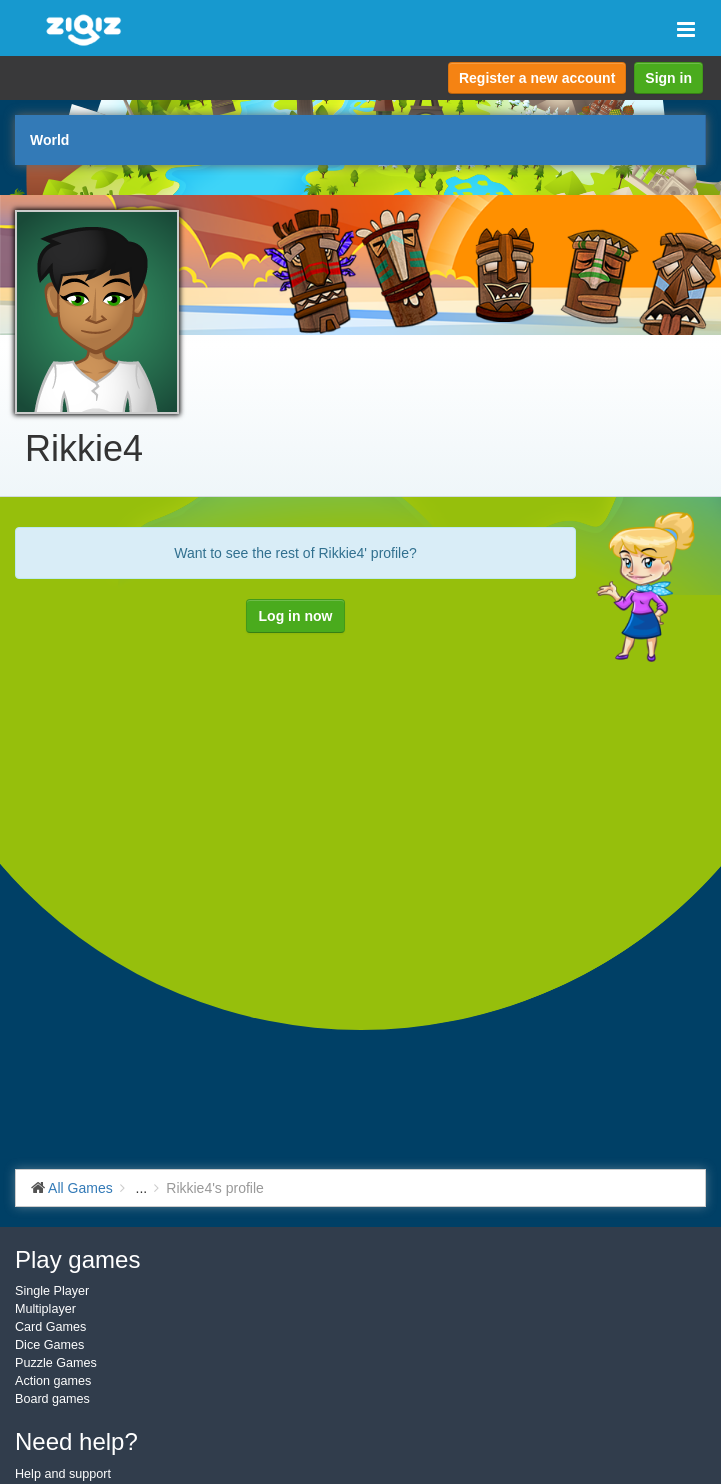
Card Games (50, 1327)
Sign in (668, 78)
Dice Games (49, 1345)
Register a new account (537, 78)
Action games (53, 1381)
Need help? (76, 1441)
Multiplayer (45, 1309)
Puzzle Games (56, 1363)
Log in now (296, 616)
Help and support (63, 1474)
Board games (52, 1399)
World (49, 140)
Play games (77, 1259)
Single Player (52, 1291)
